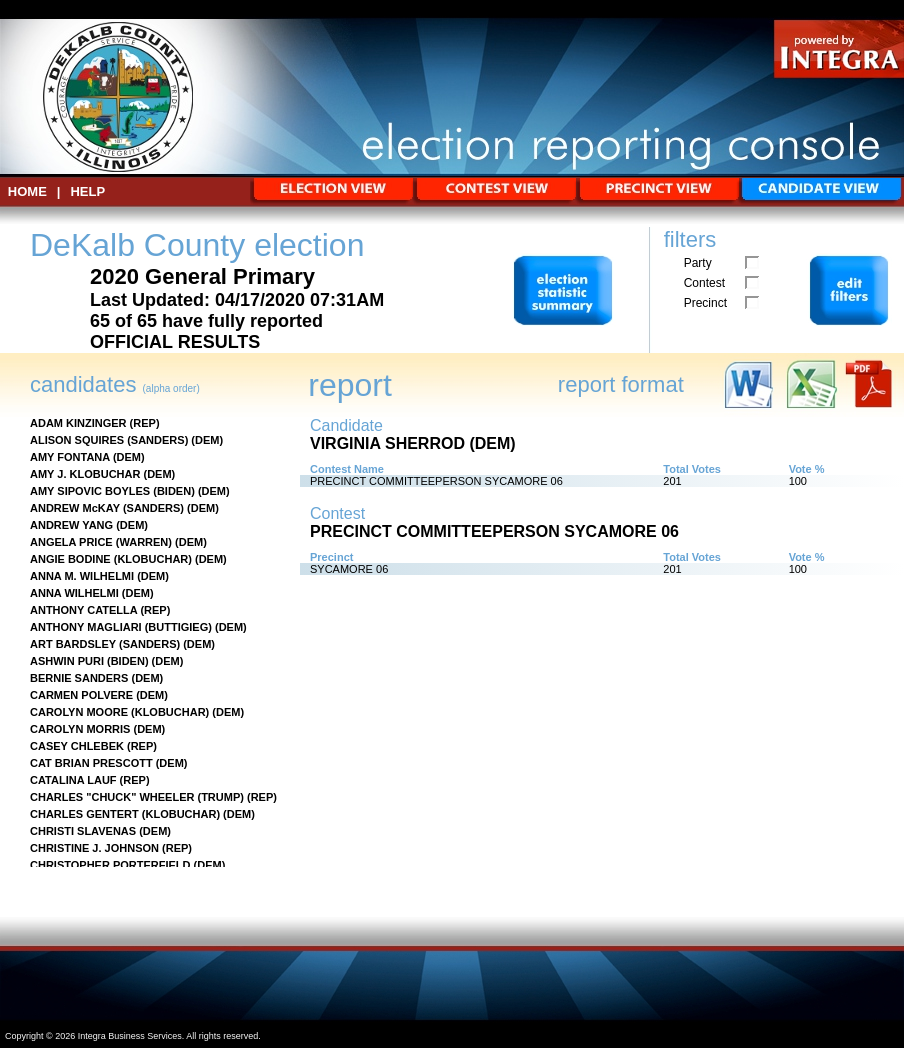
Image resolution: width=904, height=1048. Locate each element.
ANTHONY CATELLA (83, 610)
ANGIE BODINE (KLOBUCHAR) (111, 559)
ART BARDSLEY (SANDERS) (105, 644)
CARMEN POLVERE (81, 695)
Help (87, 191)
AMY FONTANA (70, 457)
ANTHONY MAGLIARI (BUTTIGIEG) (121, 627)
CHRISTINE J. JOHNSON (94, 848)
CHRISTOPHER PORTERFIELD (110, 865)
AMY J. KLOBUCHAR (85, 474)
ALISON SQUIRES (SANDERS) (109, 440)
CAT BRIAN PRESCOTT (91, 763)
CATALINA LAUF (73, 780)
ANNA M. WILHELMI (82, 576)
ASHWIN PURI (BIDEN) (89, 661)
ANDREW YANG (71, 525)
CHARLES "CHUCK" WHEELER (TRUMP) (137, 797)
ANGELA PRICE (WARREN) (101, 542)
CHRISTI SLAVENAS (83, 831)
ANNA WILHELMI (74, 593)
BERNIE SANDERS (79, 678)
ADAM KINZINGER (78, 423)
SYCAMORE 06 (349, 569)
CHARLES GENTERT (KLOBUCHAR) (125, 814)
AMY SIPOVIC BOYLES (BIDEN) (112, 491)
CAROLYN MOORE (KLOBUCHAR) (119, 712)
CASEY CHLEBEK (77, 746)
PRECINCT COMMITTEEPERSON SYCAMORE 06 (436, 481)
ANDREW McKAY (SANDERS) (107, 508)
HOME (27, 191)
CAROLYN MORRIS (80, 729)
